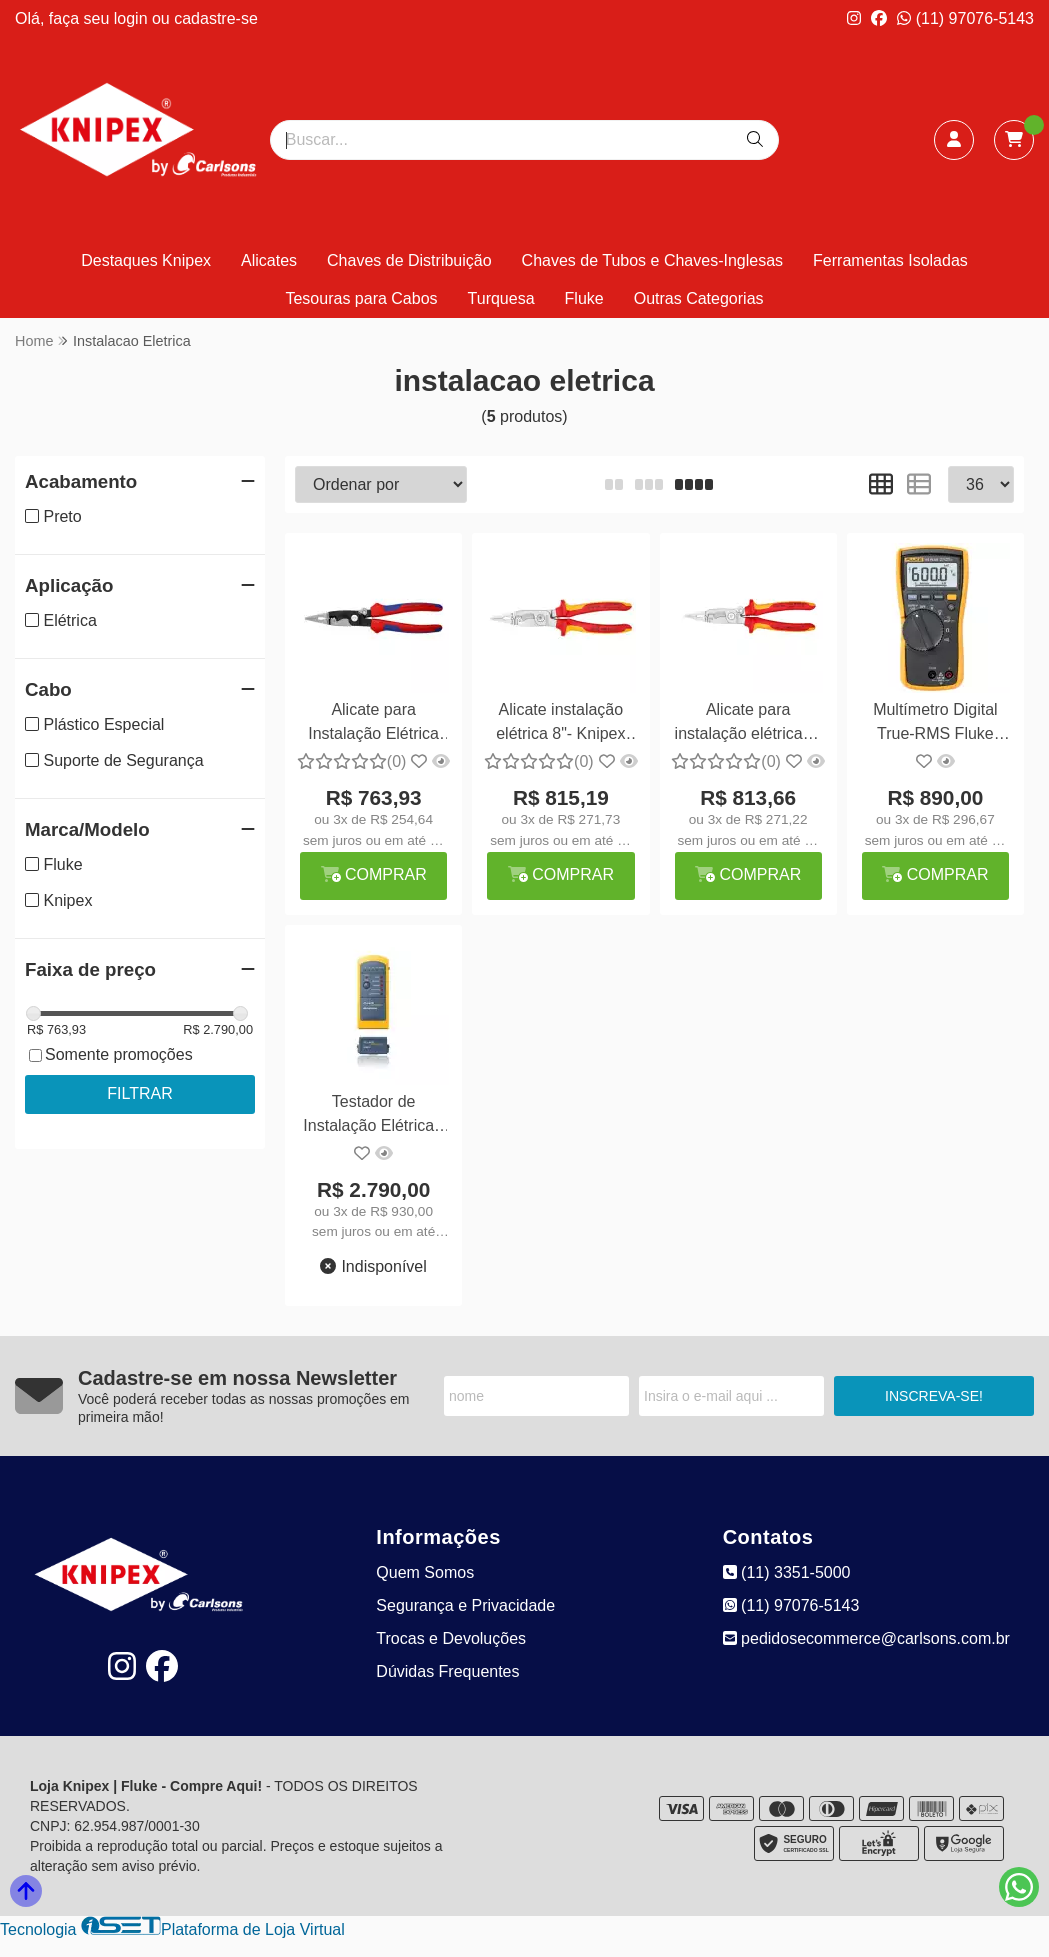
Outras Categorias (699, 298)
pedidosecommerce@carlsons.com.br (866, 1638)
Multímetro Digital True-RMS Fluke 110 (935, 724)
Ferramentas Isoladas (890, 260)
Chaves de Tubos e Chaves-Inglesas (652, 260)
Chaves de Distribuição (409, 260)
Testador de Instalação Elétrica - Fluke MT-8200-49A (373, 1116)
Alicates (269, 260)
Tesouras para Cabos (361, 298)
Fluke (584, 298)
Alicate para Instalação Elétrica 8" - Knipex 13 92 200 (373, 724)
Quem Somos (425, 1572)
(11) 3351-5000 (787, 1572)
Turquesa (501, 298)
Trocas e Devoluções (451, 1638)
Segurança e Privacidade (465, 1605)
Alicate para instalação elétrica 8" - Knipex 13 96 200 (748, 724)
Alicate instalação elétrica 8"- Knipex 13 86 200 (560, 724)
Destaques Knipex (146, 260)
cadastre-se (216, 18)
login (133, 18)
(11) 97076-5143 (965, 18)
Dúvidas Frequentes (447, 1671)
